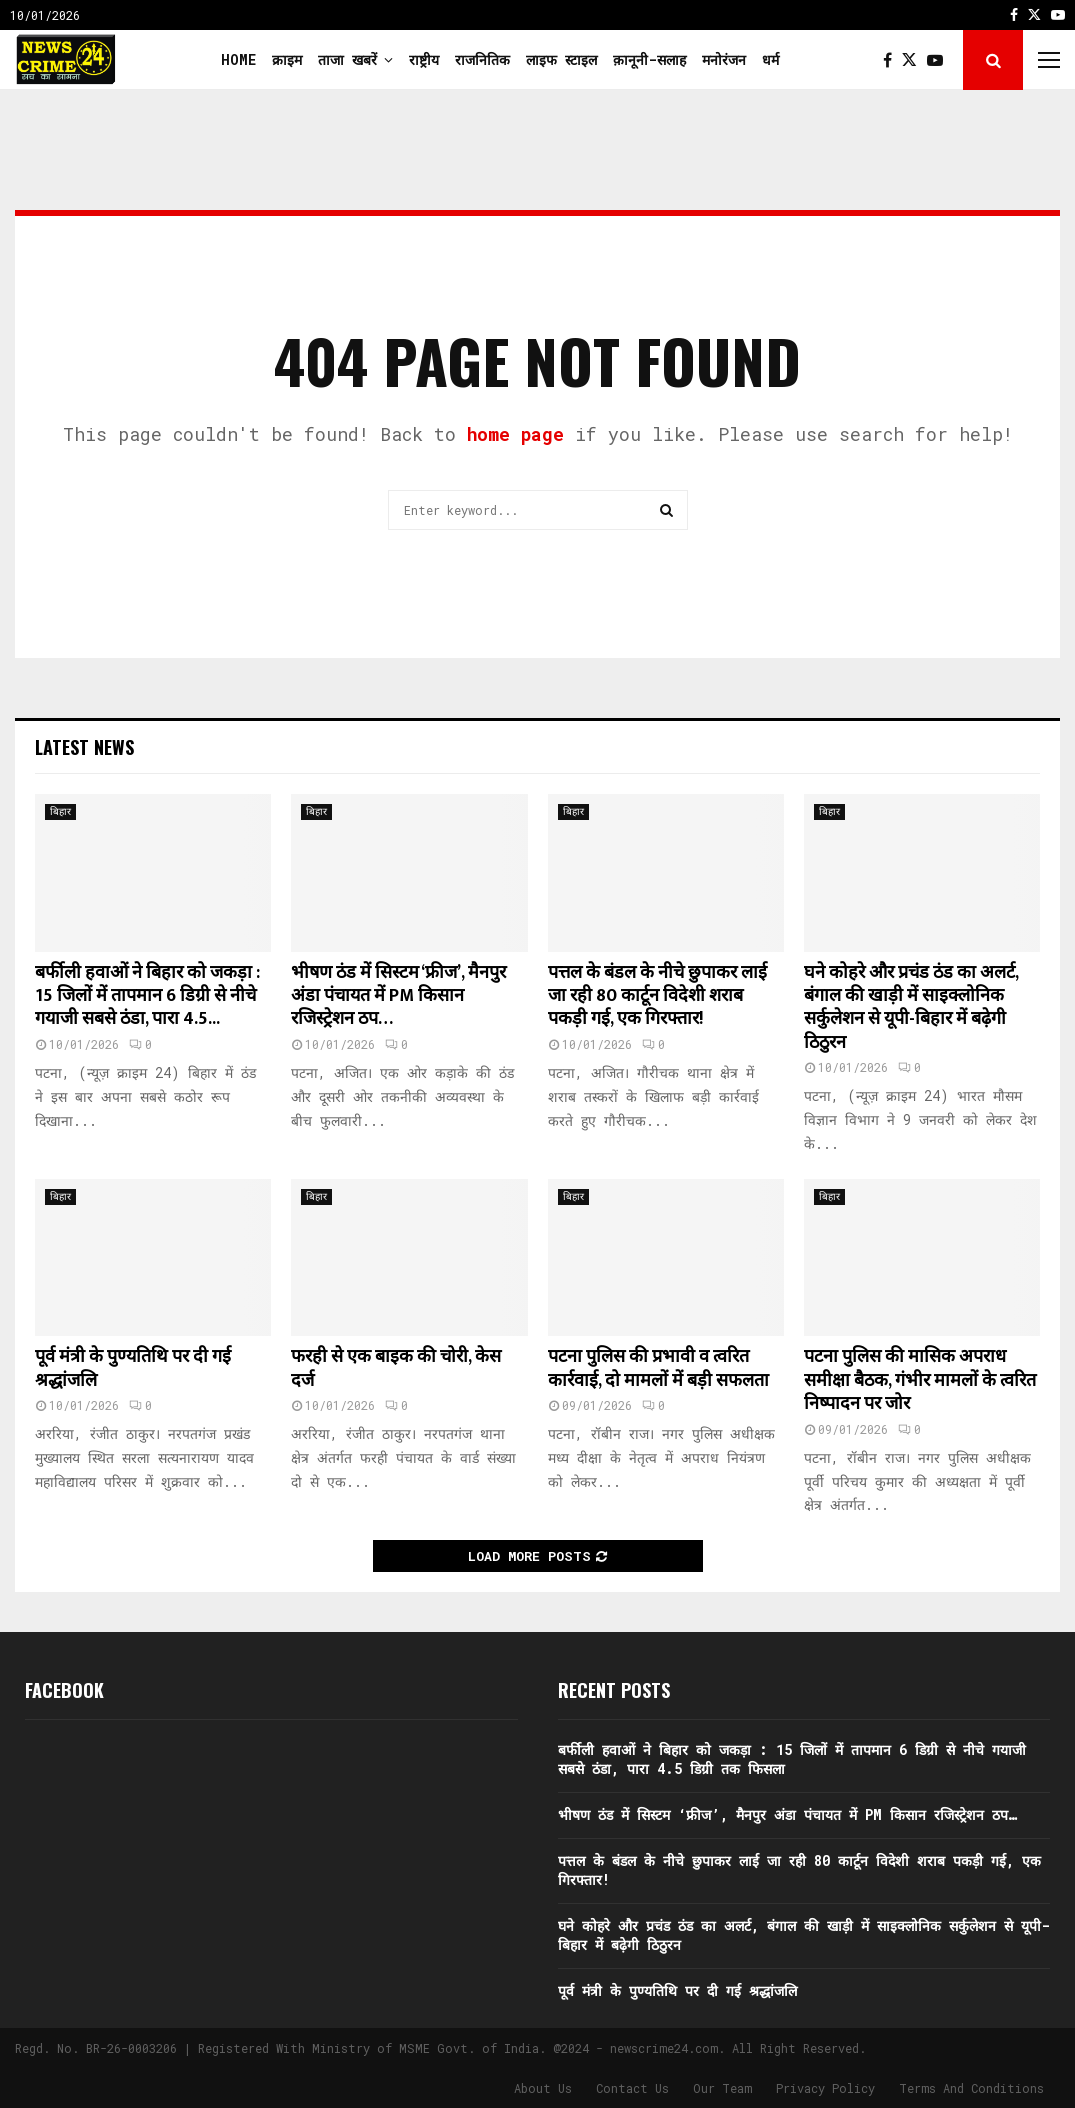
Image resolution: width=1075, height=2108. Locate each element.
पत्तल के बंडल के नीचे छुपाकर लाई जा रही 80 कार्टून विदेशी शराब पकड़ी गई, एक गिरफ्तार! (657, 996)
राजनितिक (482, 59)
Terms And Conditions (971, 2088)
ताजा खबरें (347, 59)
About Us (543, 2088)
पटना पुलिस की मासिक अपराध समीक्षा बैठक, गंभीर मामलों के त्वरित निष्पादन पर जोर (920, 1380)
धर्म (770, 59)
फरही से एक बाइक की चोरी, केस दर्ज (396, 1368)
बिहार (60, 811)
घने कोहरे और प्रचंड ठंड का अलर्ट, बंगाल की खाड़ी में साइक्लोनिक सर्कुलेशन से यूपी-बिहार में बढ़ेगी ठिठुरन (911, 1008)
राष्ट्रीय (424, 59)
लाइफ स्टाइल (561, 59)
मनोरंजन (724, 59)
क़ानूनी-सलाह (649, 59)
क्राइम (287, 59)
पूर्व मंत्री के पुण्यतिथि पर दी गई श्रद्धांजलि (133, 1368)
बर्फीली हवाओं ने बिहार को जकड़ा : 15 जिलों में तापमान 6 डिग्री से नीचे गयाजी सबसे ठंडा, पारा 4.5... (147, 996)
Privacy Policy (825, 2088)
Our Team (722, 2088)
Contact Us (632, 2088)
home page (515, 434)
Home (238, 59)
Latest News (84, 747)
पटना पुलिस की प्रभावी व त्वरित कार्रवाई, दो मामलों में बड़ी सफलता (658, 1368)
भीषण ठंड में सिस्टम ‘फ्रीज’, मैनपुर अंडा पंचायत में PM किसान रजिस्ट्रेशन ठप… (398, 996)
